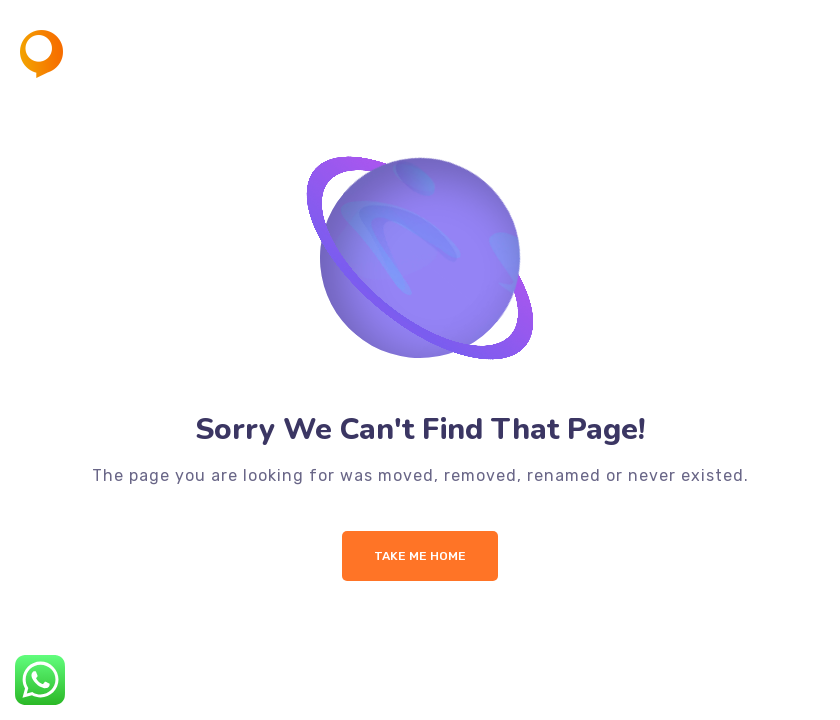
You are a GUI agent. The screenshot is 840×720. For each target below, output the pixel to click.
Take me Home (420, 556)
